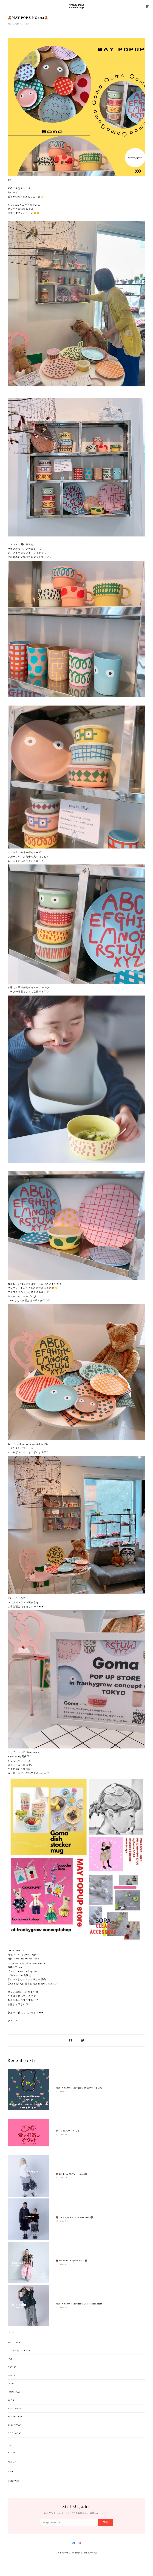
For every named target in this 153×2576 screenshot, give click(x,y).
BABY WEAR (14, 2425)
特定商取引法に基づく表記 (86, 2553)
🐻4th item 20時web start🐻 (71, 2174)
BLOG (11, 2471)
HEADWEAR (14, 2408)
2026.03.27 (61, 2307)
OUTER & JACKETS (19, 2350)
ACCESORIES (15, 2416)
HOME (11, 2452)
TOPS (11, 2358)
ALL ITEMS (14, 2342)
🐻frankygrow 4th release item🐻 (74, 2217)
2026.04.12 (61, 2178)
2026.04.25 (61, 2134)
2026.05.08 (61, 2091)
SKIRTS (12, 2383)
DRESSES (13, 2367)
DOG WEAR (15, 2433)
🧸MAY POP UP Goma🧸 (28, 18)
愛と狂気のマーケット (68, 2131)
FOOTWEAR (15, 2391)
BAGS (11, 2400)
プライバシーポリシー (65, 2553)
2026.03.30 (61, 2264)
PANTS (11, 2375)
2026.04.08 (62, 2221)
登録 (105, 2522)
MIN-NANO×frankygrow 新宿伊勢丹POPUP (80, 2088)
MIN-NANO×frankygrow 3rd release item (79, 2304)
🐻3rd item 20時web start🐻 (71, 2260)
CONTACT (13, 2481)
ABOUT (12, 2462)
